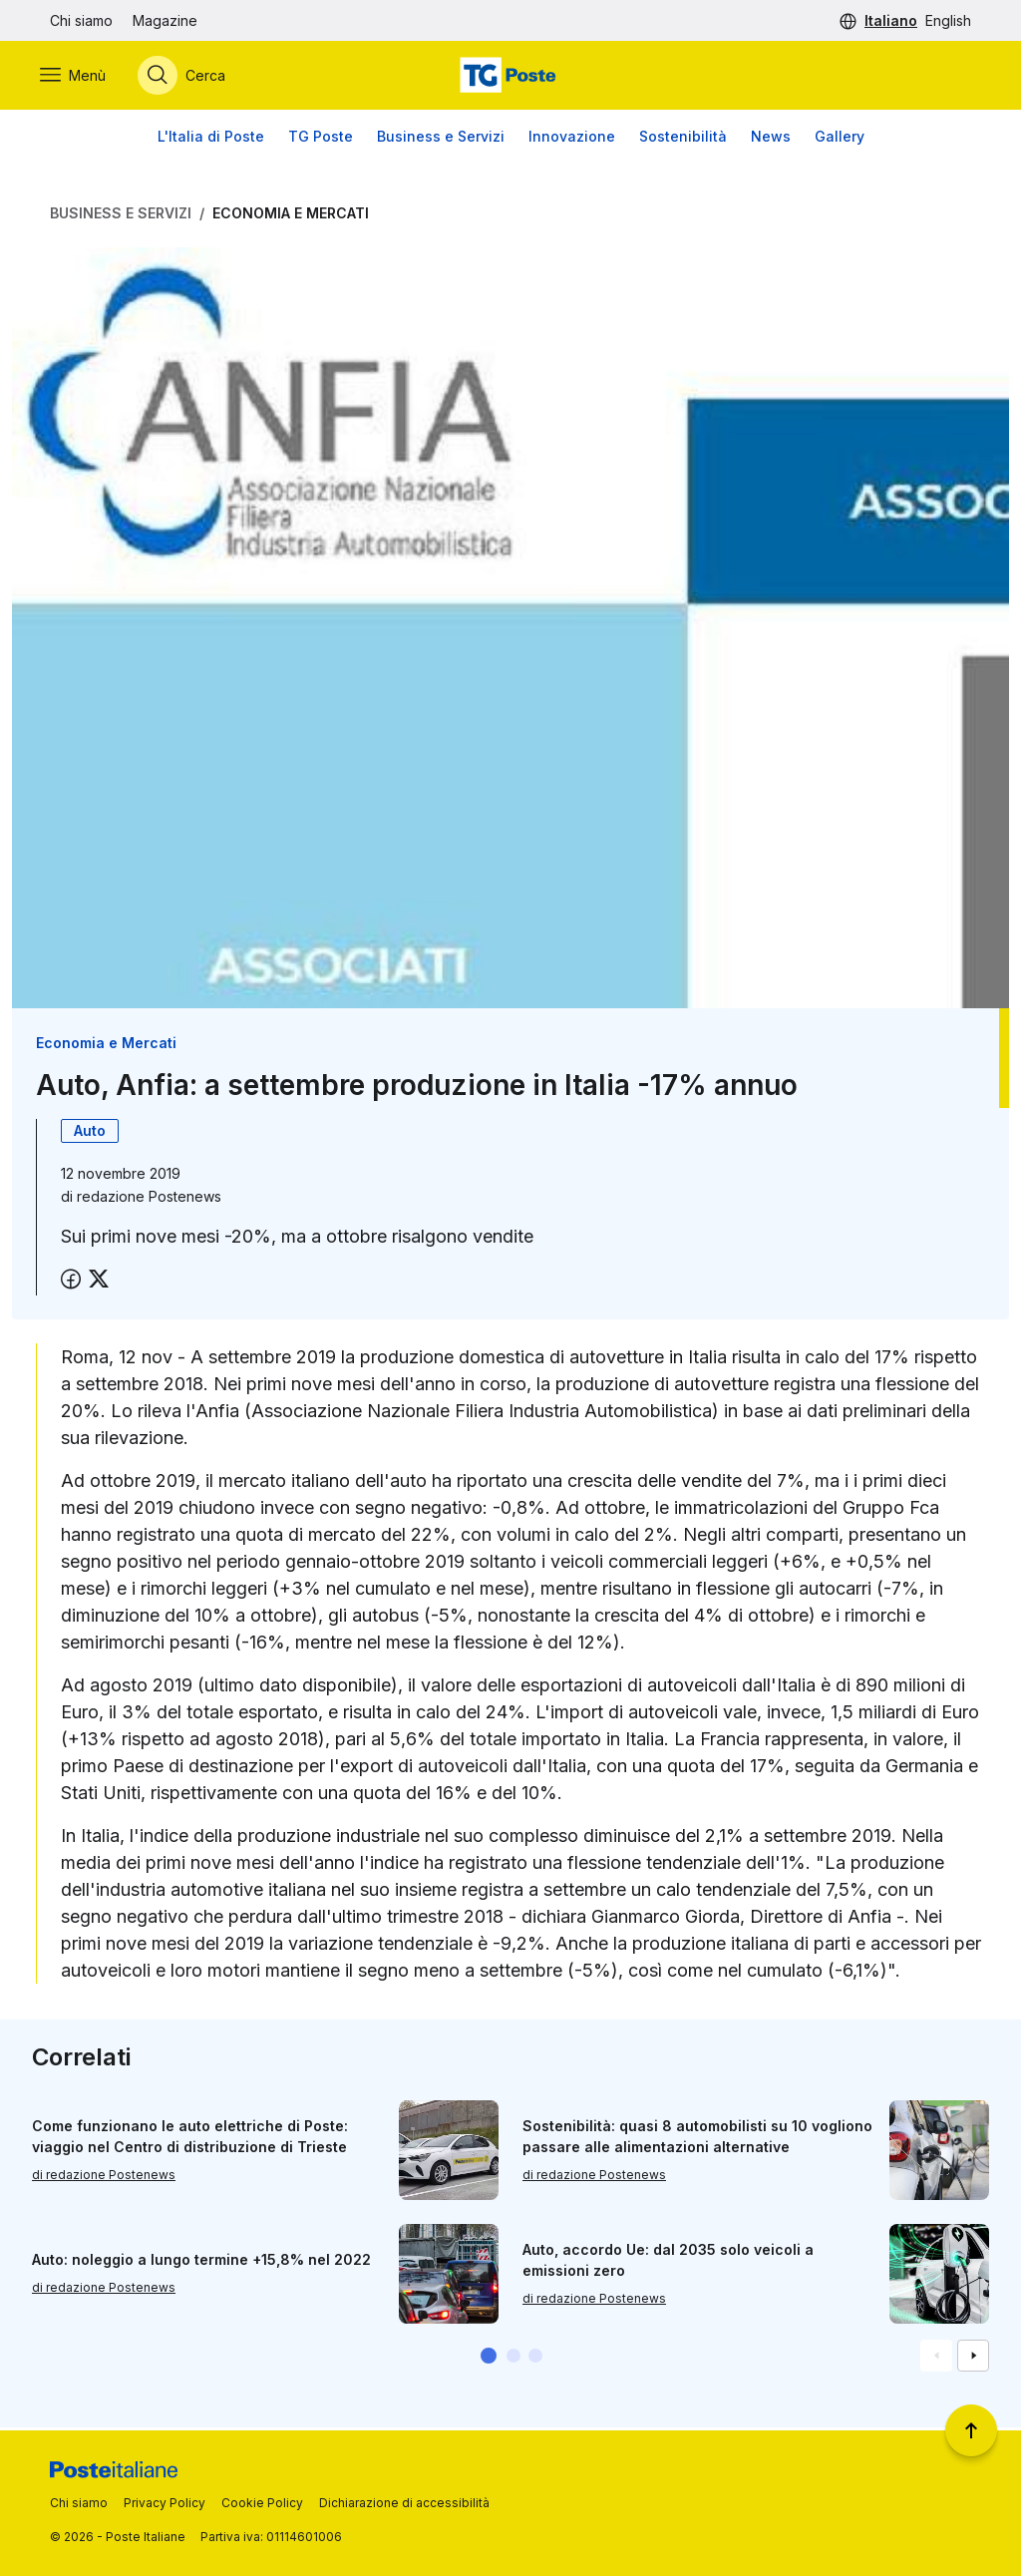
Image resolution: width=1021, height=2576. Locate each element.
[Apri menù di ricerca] (191, 77)
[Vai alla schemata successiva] (973, 2359)
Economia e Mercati (290, 215)
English (948, 20)
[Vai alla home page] (510, 77)
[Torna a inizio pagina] (971, 2430)
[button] (489, 2359)
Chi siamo (81, 20)
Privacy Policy (164, 2502)
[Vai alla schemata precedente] (936, 2359)
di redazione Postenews (103, 2177)
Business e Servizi (441, 139)
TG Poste (320, 139)
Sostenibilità (683, 139)
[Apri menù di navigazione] (83, 77)
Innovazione (571, 139)
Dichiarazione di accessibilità (404, 2502)
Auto (90, 1133)
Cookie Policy (262, 2502)
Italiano (890, 20)
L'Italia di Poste (211, 139)
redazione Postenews (149, 1199)
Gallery (839, 139)
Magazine (165, 20)
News (771, 139)
